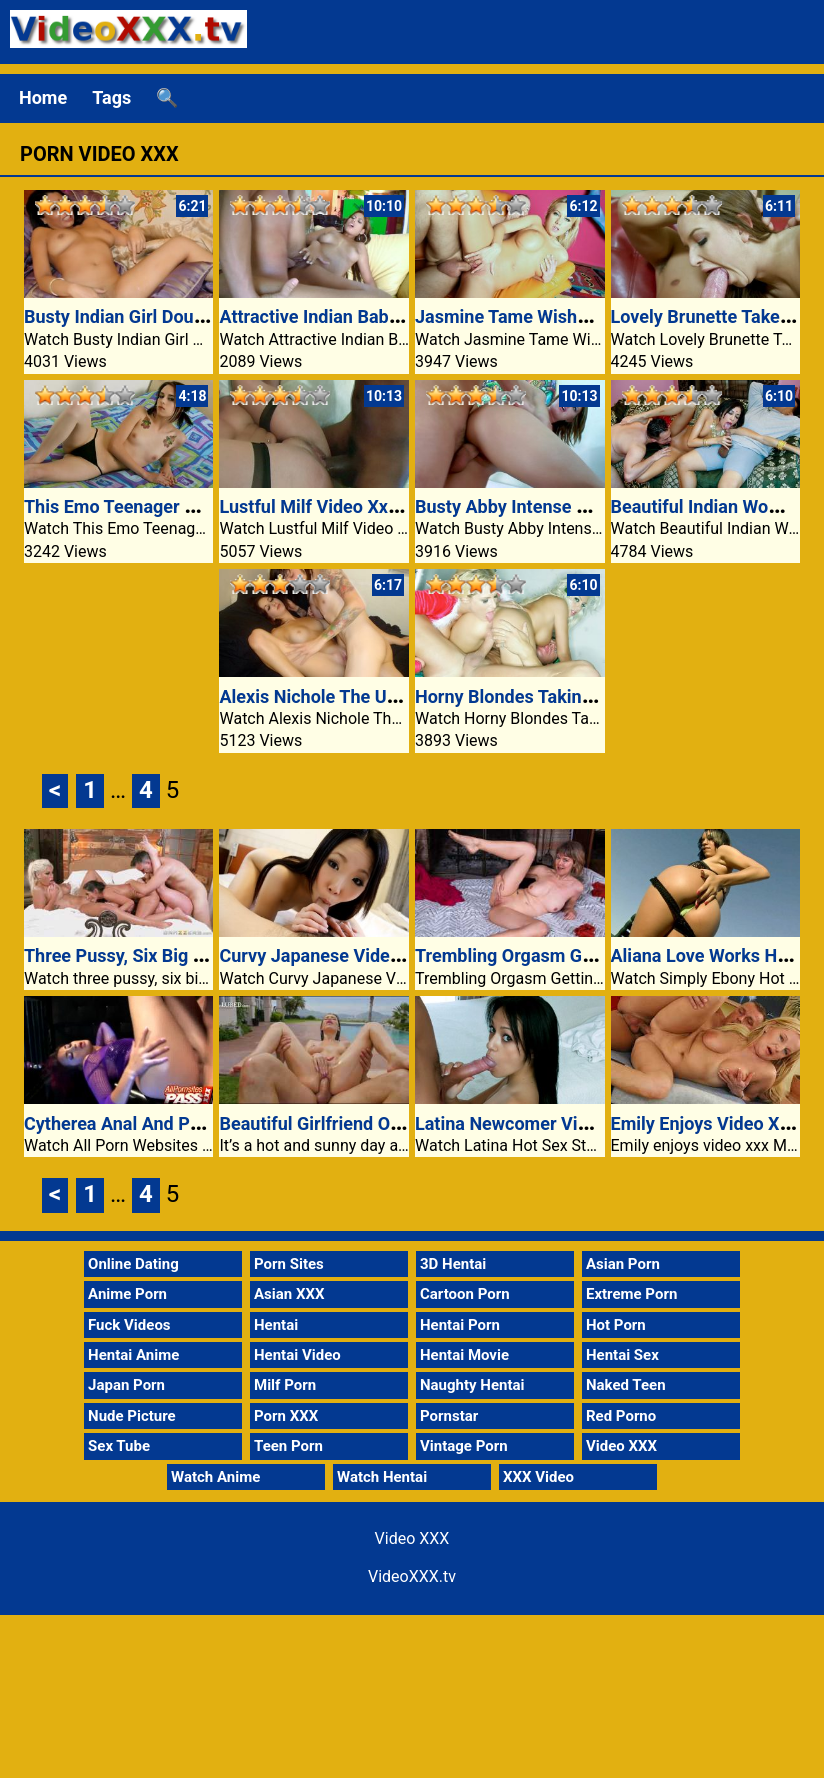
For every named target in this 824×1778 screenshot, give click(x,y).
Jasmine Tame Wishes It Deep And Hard (576, 316)
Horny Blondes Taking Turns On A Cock (573, 696)
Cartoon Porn (465, 1294)
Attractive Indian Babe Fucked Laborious (382, 316)
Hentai (276, 1325)
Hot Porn (616, 1325)
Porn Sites (289, 1264)
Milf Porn (285, 1385)
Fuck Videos (129, 1325)
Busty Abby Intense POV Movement (558, 506)
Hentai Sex (622, 1355)
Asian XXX (289, 1294)
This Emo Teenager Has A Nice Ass (166, 506)
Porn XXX (286, 1416)
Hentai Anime (133, 1355)
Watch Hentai (382, 1477)
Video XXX (621, 1446)
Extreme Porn (631, 1294)
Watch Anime (215, 1477)
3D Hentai (453, 1264)
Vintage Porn (464, 1446)
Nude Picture (132, 1416)
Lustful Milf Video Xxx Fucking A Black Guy (393, 506)
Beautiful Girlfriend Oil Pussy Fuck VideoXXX (400, 1123)
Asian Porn (623, 1264)
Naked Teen (626, 1385)
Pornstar (449, 1416)
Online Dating (133, 1264)
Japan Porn (126, 1385)
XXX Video (538, 1477)
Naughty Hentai (472, 1385)
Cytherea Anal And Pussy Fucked (157, 1123)
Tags (111, 97)
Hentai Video (297, 1355)
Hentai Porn (460, 1325)
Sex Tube (119, 1446)
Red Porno (621, 1416)
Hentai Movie (464, 1355)
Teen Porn (288, 1446)
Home (43, 97)
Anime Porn (127, 1294)
